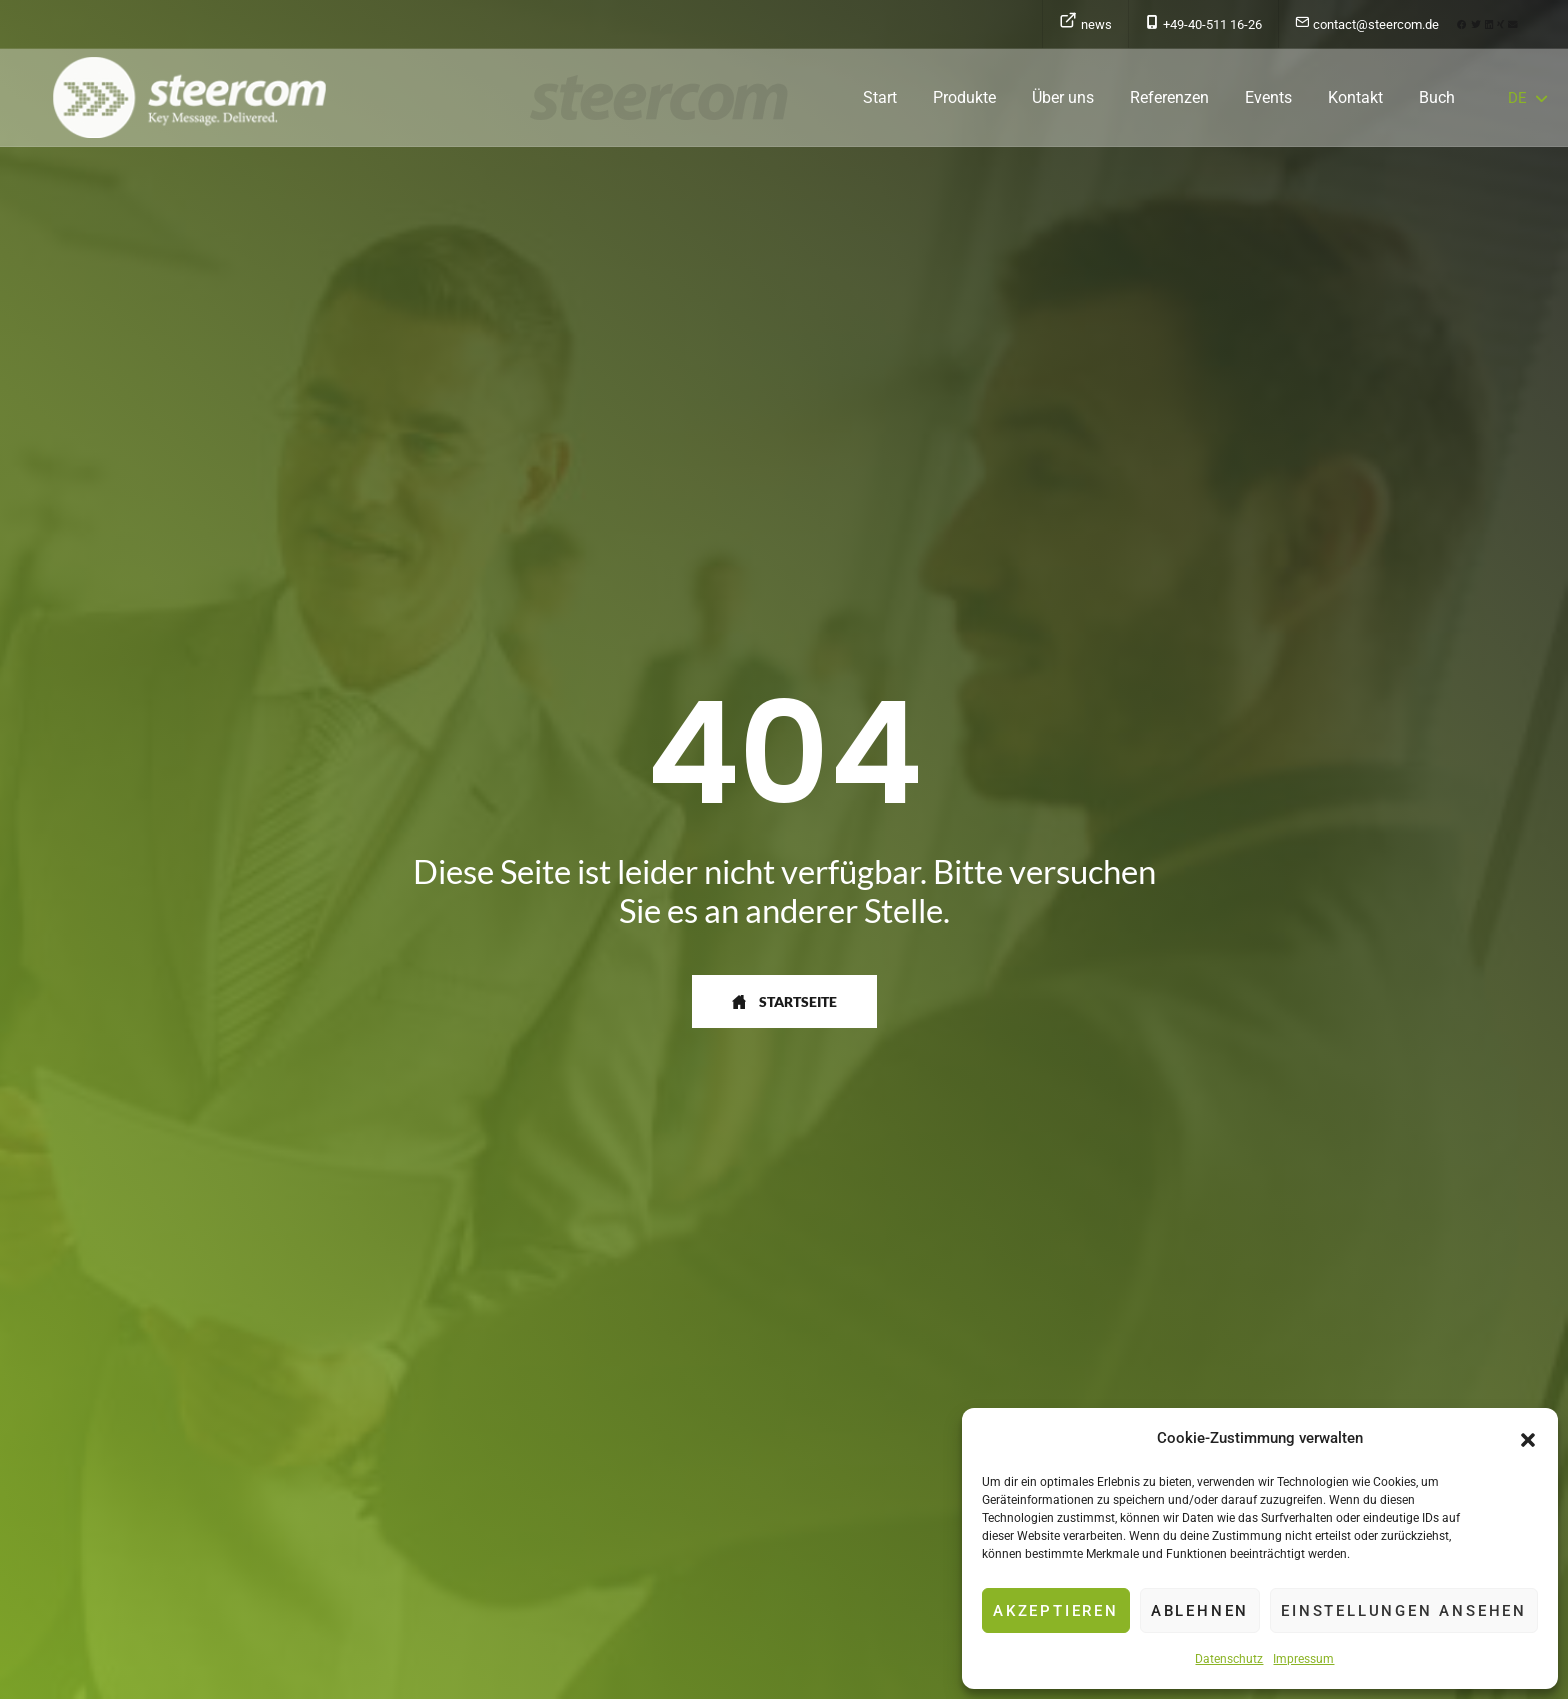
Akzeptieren (1056, 1611)
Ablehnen (1200, 1611)
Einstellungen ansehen (1404, 1611)
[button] (1528, 1438)
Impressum (1303, 1659)
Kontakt (1355, 97)
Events (1268, 97)
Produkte (964, 97)
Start (880, 97)
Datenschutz (1229, 1659)
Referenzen (1169, 97)
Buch (1437, 97)
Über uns (1063, 97)
